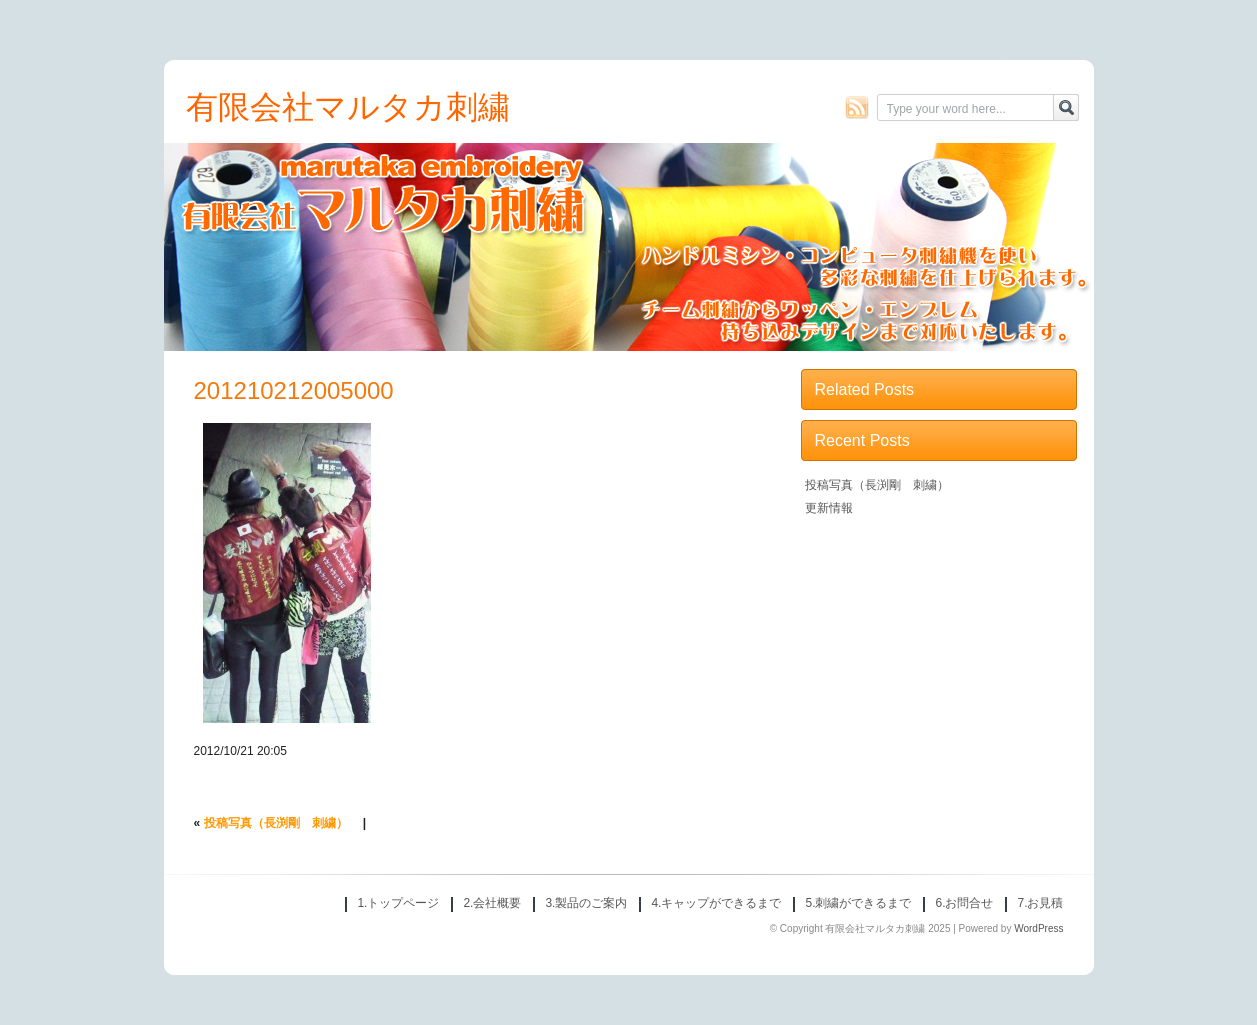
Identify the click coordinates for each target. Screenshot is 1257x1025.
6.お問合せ (964, 903)
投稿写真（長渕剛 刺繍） (276, 823)
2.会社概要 (492, 903)
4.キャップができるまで (716, 903)
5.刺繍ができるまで (858, 903)
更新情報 (829, 508)
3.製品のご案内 (586, 903)
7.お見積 (1040, 903)
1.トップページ (398, 903)
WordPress (1038, 928)
